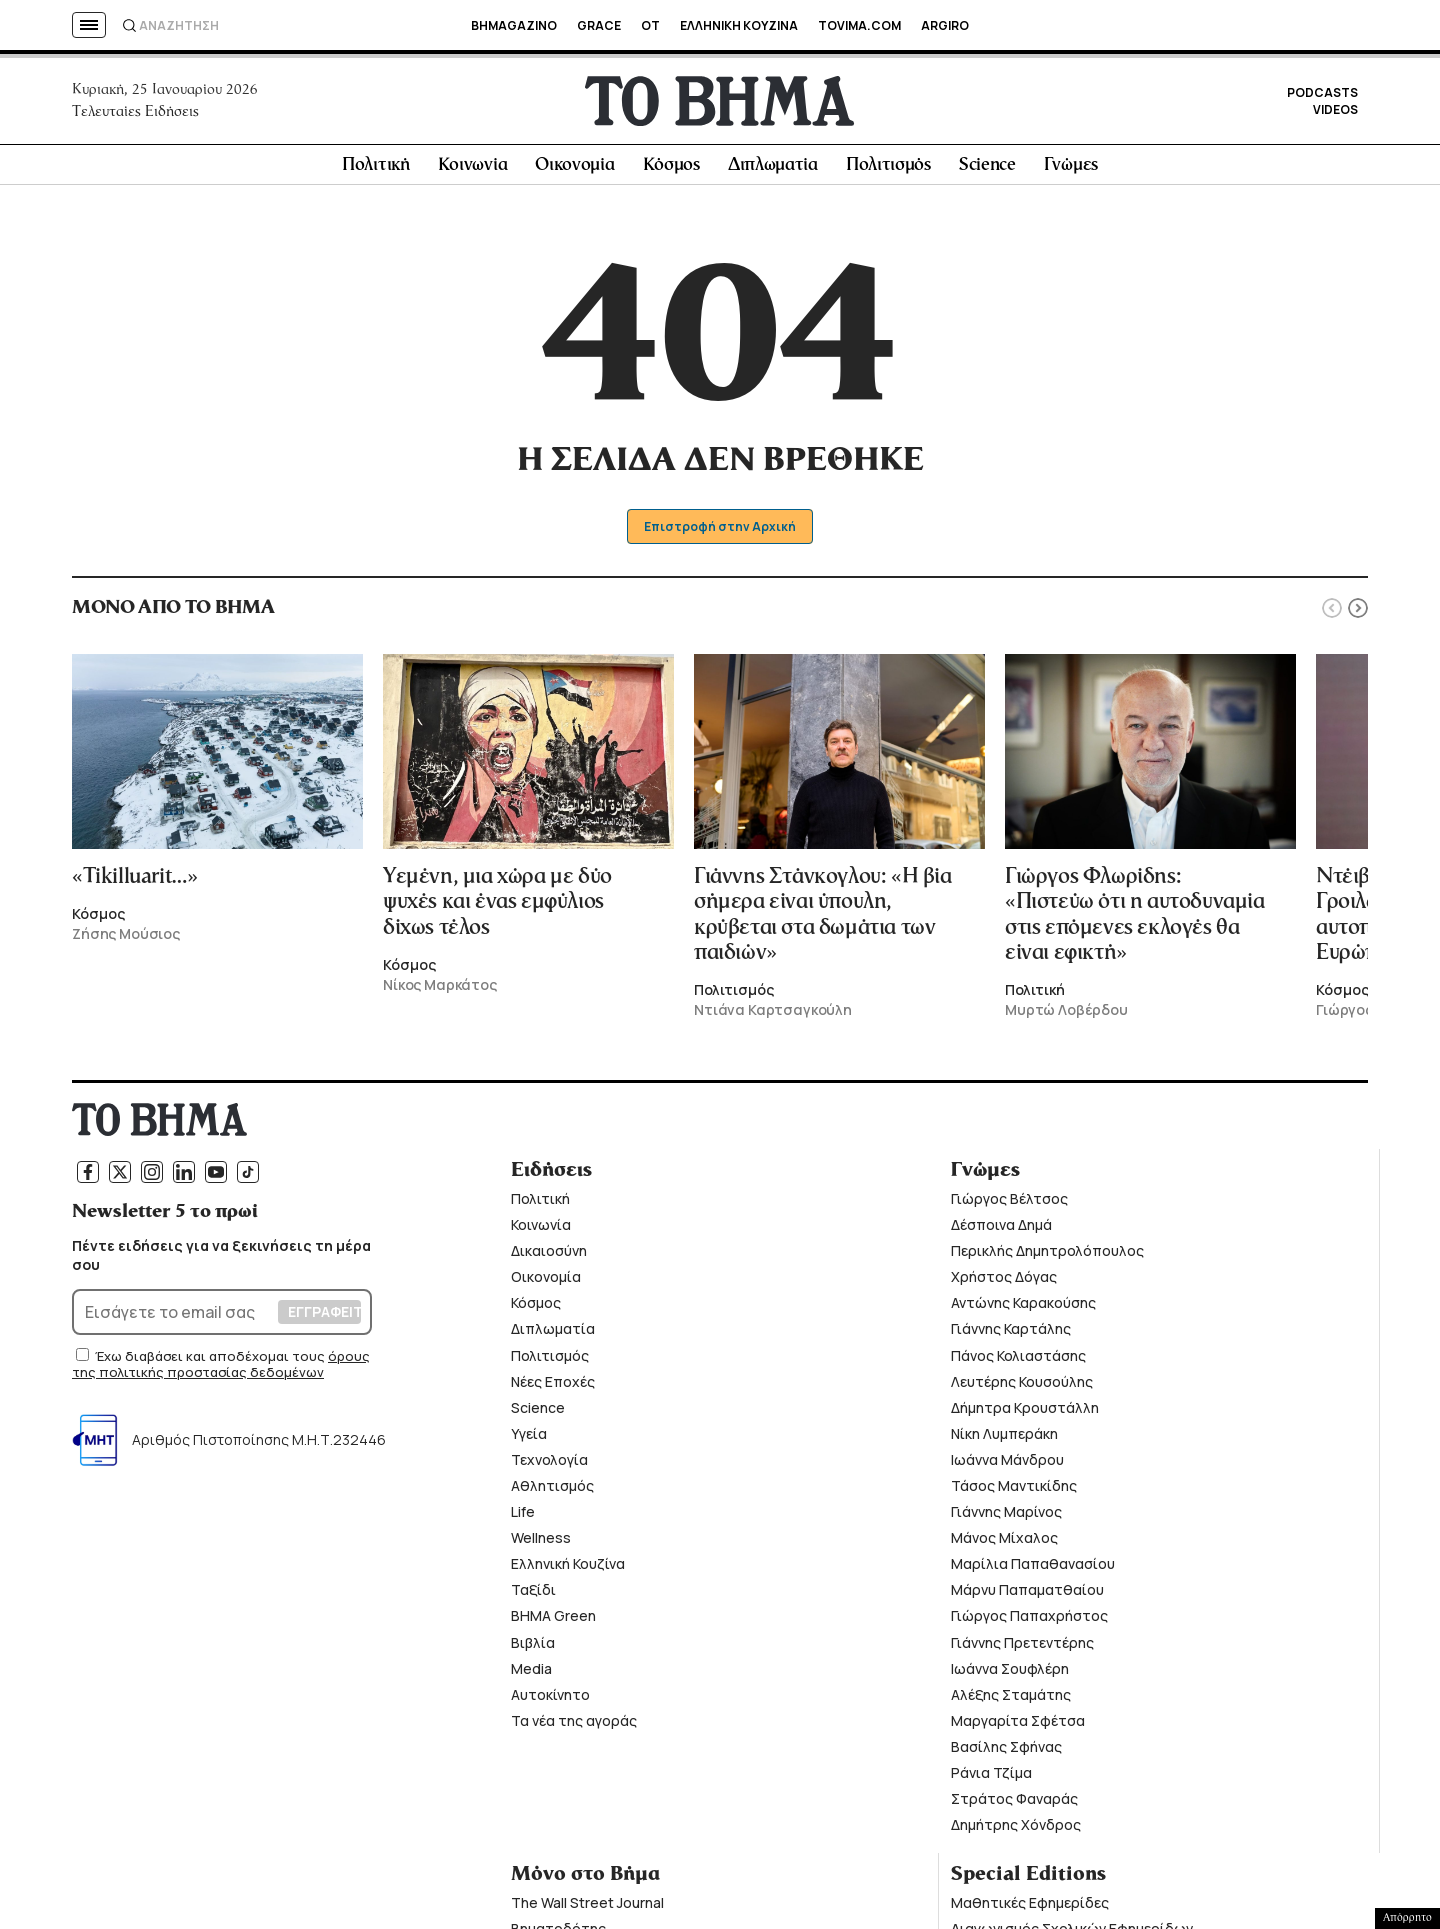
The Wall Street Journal (587, 1908)
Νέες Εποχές (553, 1386)
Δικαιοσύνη (549, 1256)
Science (987, 171)
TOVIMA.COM (859, 25)
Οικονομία (574, 171)
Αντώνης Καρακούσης (1023, 1308)
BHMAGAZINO (514, 25)
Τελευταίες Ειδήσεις (135, 114)
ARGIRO (945, 25)
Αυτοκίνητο (550, 1700)
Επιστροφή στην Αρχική (720, 532)
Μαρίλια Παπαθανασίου (1033, 1569)
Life (523, 1517)
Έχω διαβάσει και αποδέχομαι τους (211, 1362)
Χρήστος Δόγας (1004, 1282)
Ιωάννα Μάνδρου (1007, 1465)
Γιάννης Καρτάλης (1011, 1334)
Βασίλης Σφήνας (1006, 1752)
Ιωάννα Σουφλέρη (1010, 1673)
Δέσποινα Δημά (1001, 1230)
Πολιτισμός (888, 171)
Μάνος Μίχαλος (1004, 1543)
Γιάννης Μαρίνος (1006, 1517)
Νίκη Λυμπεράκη (1004, 1439)
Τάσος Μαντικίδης (1014, 1491)
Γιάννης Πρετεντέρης (1022, 1647)
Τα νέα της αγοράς (574, 1726)
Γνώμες (1071, 171)
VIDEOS (1335, 112)
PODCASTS (1322, 95)
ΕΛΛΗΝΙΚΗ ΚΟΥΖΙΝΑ (739, 25)
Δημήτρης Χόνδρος (1016, 1830)
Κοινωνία (473, 171)
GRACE (599, 25)
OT (650, 25)
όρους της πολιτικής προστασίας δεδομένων (221, 1370)
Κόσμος (671, 171)
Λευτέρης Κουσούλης (1022, 1386)
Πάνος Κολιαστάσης (1018, 1360)
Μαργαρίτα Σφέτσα (1018, 1726)
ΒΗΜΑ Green (553, 1621)
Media (531, 1673)
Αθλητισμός (552, 1491)
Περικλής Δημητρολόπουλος (1047, 1256)
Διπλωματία (773, 171)
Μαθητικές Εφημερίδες (1030, 1908)
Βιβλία (533, 1647)
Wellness (541, 1543)
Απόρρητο (1407, 1918)
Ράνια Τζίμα (991, 1778)
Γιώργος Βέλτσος (1009, 1204)
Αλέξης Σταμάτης (1011, 1700)
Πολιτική (376, 171)
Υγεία (529, 1439)
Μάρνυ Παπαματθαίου (1027, 1595)
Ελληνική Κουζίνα (568, 1569)
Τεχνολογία (549, 1465)
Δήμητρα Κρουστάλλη (1025, 1412)
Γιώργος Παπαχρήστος (1029, 1621)
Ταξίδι (533, 1595)
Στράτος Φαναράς (1014, 1804)
